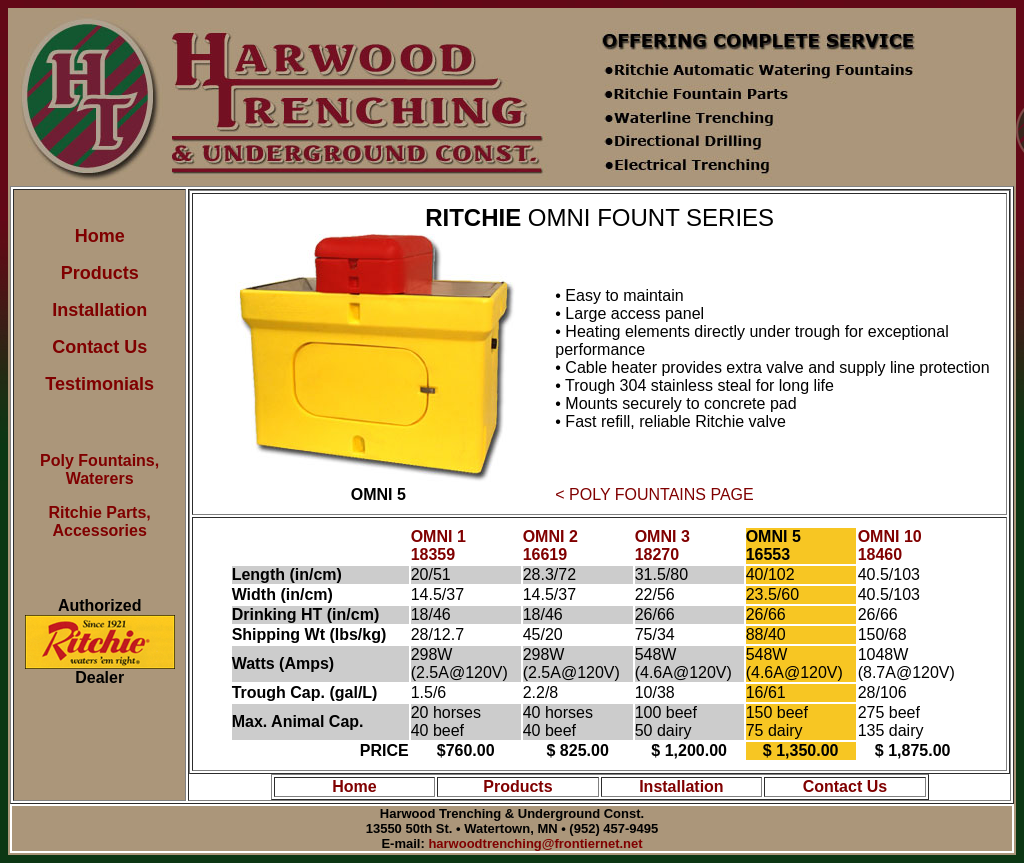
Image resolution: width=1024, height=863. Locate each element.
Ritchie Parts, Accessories (100, 521)
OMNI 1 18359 (438, 545)
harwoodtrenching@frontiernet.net (535, 843)
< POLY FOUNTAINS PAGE (654, 494)
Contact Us (99, 347)
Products (100, 273)
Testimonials (99, 384)
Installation (99, 310)
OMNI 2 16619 (550, 545)
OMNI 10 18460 (890, 545)
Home (100, 236)
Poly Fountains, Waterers (99, 469)
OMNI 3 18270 (662, 545)
